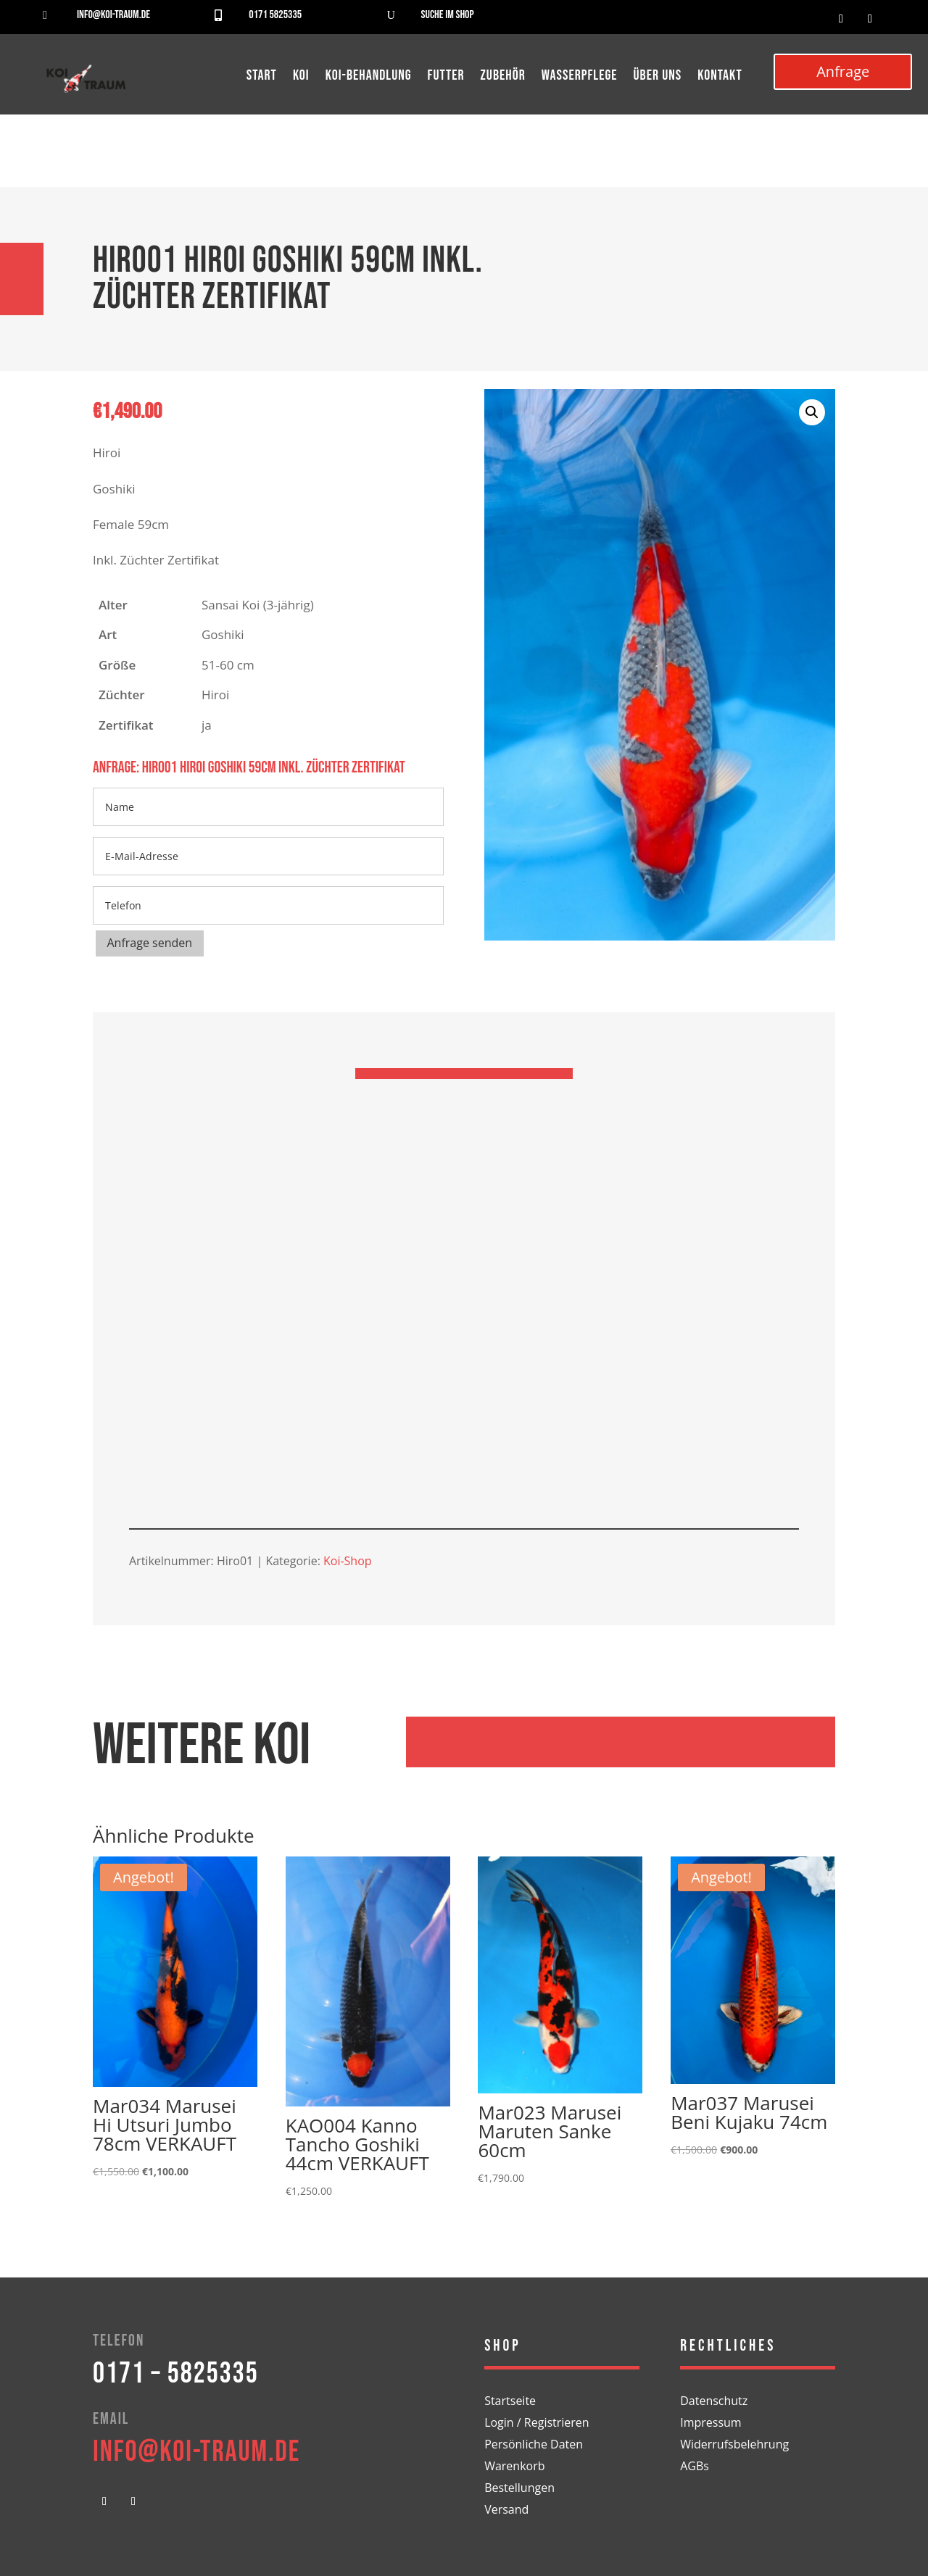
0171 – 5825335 (176, 2373)
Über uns (658, 77)
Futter (446, 77)
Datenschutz (713, 2402)
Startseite (510, 2402)
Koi (301, 77)
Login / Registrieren (536, 2423)
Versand (506, 2510)
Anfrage (842, 71)
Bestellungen (519, 2489)
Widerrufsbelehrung (734, 2445)
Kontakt (719, 77)
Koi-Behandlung (369, 77)
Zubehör (503, 77)
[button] (812, 412)
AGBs (694, 2467)
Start (261, 77)
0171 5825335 (275, 15)
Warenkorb (514, 2467)
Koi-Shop (347, 1561)
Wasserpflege (580, 77)
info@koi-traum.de (113, 15)
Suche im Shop (447, 15)
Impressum (710, 2423)
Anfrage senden (150, 943)
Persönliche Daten (533, 2445)
